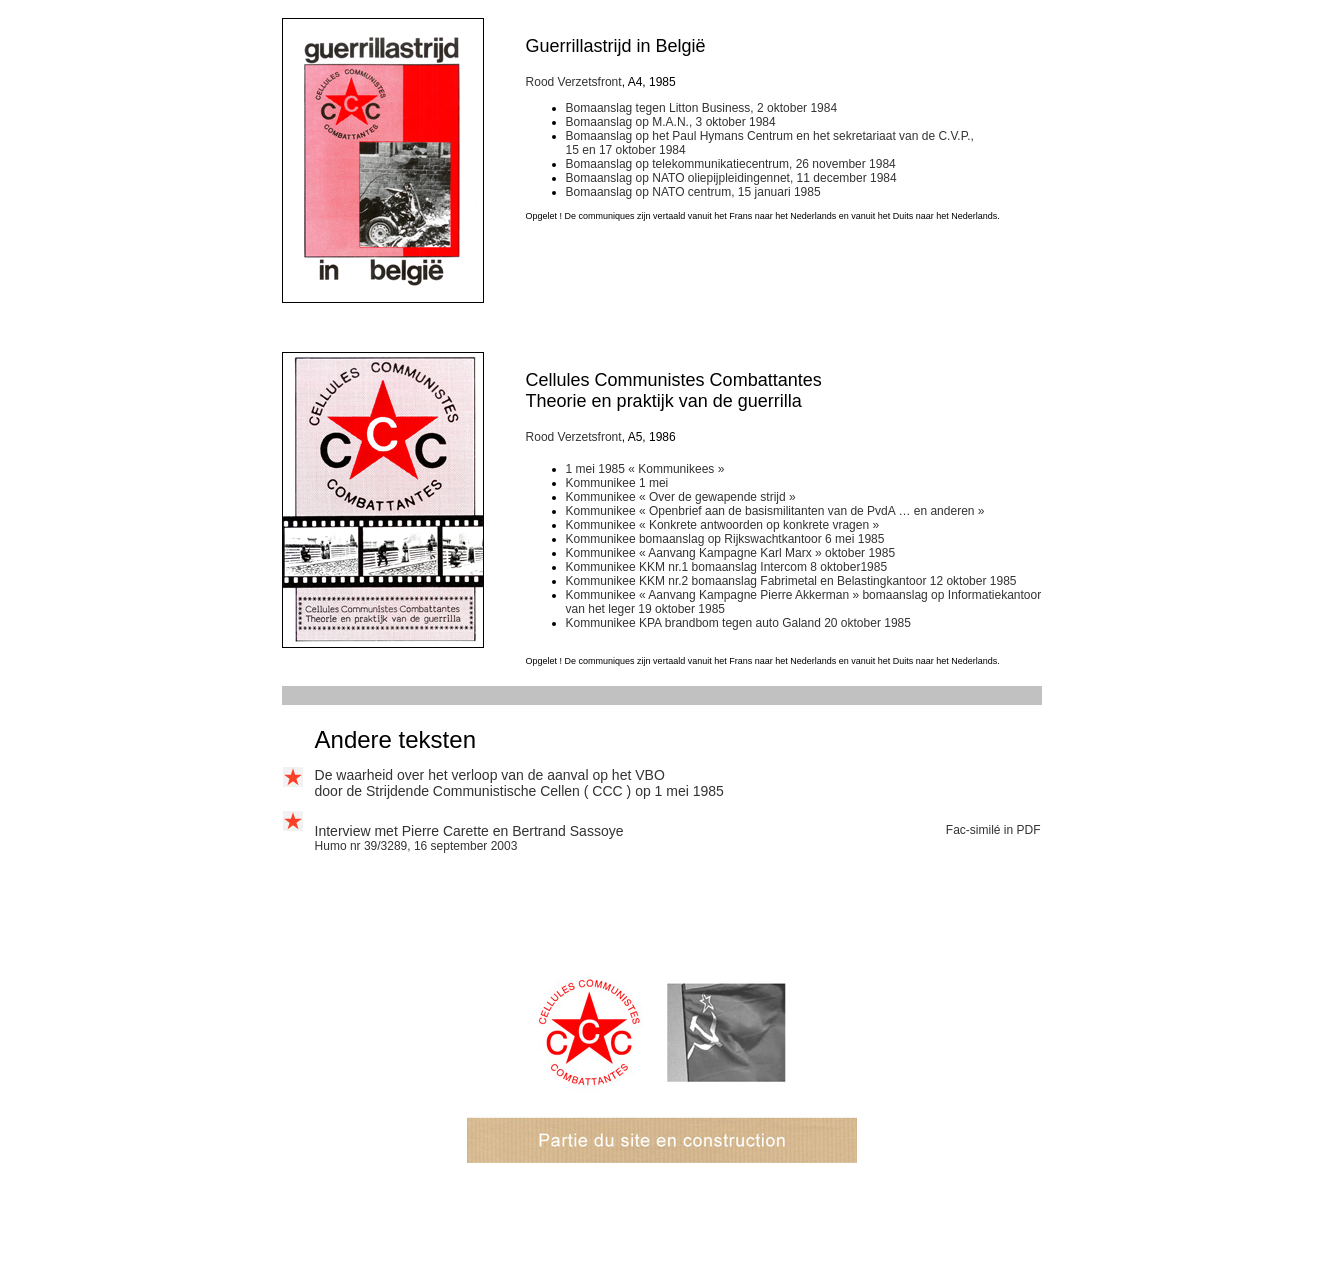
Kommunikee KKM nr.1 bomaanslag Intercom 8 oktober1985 (727, 567)
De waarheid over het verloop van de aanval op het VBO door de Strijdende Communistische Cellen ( (490, 783)
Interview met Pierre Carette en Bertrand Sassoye (469, 831)
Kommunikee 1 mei (617, 483)
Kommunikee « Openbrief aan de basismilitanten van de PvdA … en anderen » (775, 511)
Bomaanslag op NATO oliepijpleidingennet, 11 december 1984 (731, 178)
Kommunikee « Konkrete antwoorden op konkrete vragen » (723, 525)
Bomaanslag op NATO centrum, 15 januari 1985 (693, 192)
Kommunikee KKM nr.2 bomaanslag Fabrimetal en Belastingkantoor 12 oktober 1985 (791, 581)
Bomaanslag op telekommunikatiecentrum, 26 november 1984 (731, 164)
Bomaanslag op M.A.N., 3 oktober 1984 (671, 122)
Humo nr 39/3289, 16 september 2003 (416, 846)
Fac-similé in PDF (993, 830)
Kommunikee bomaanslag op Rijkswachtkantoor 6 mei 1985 (725, 539)
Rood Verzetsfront (574, 82)
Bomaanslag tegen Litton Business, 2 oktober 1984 (702, 108)
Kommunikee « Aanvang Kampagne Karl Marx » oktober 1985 (731, 553)
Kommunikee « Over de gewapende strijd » (681, 497)
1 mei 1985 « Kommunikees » (645, 469)
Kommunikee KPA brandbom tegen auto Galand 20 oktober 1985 (738, 623)
